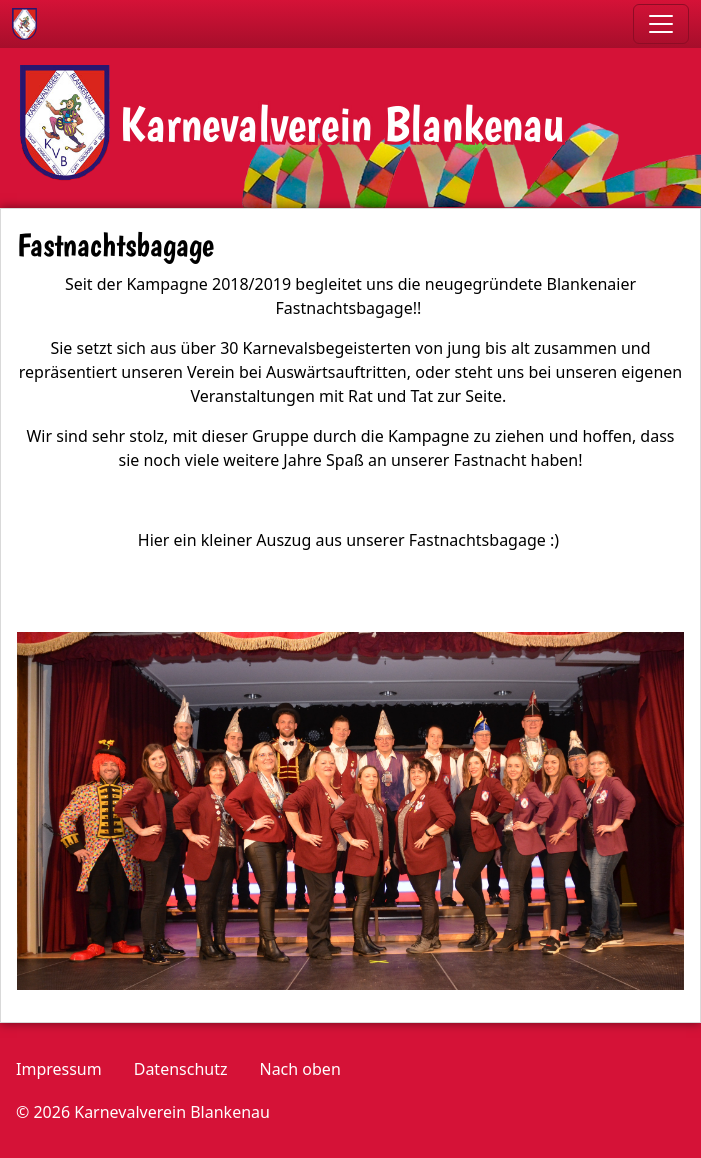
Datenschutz (181, 1069)
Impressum (59, 1069)
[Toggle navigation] (661, 24)
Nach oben (299, 1069)
